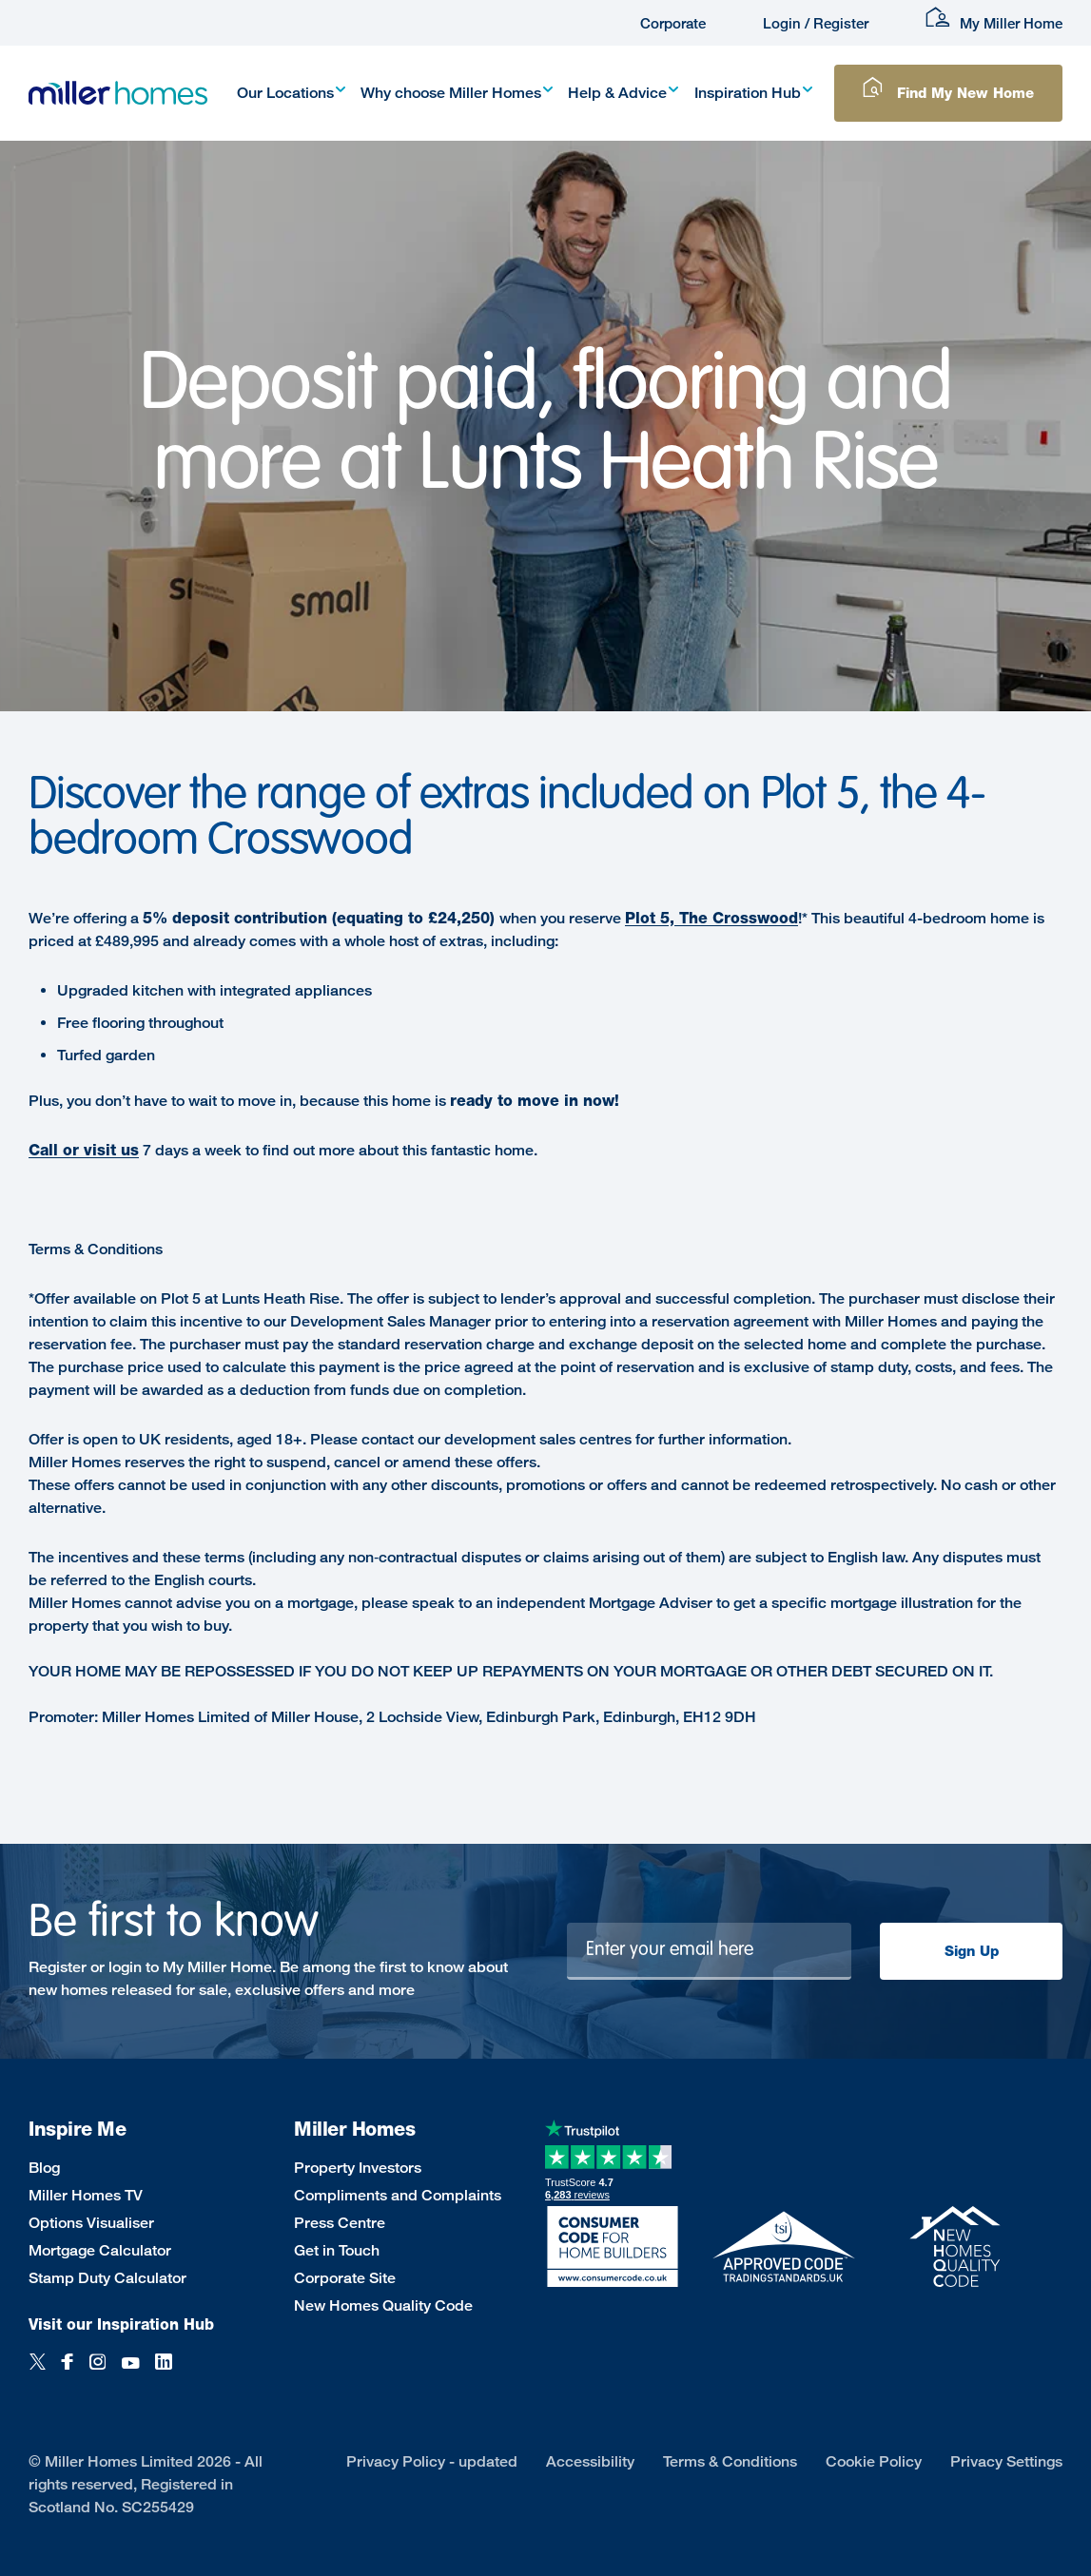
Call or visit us (84, 1150)
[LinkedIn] (163, 2372)
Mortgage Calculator (100, 2250)
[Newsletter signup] (709, 1951)
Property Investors (357, 2168)
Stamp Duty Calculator (107, 2278)
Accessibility (590, 2461)
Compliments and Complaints (397, 2195)
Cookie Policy (874, 2461)
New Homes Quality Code (383, 2305)
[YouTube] (130, 2372)
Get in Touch (337, 2250)
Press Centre (339, 2223)
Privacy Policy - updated (431, 2461)
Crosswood (755, 918)
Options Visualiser (91, 2223)
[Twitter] (38, 2372)
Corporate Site (345, 2278)
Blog (44, 2168)
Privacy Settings (1006, 2461)
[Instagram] (97, 2372)
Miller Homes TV (86, 2195)
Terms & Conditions (730, 2461)
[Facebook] (67, 2372)
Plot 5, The (668, 918)
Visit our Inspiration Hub (121, 2324)
